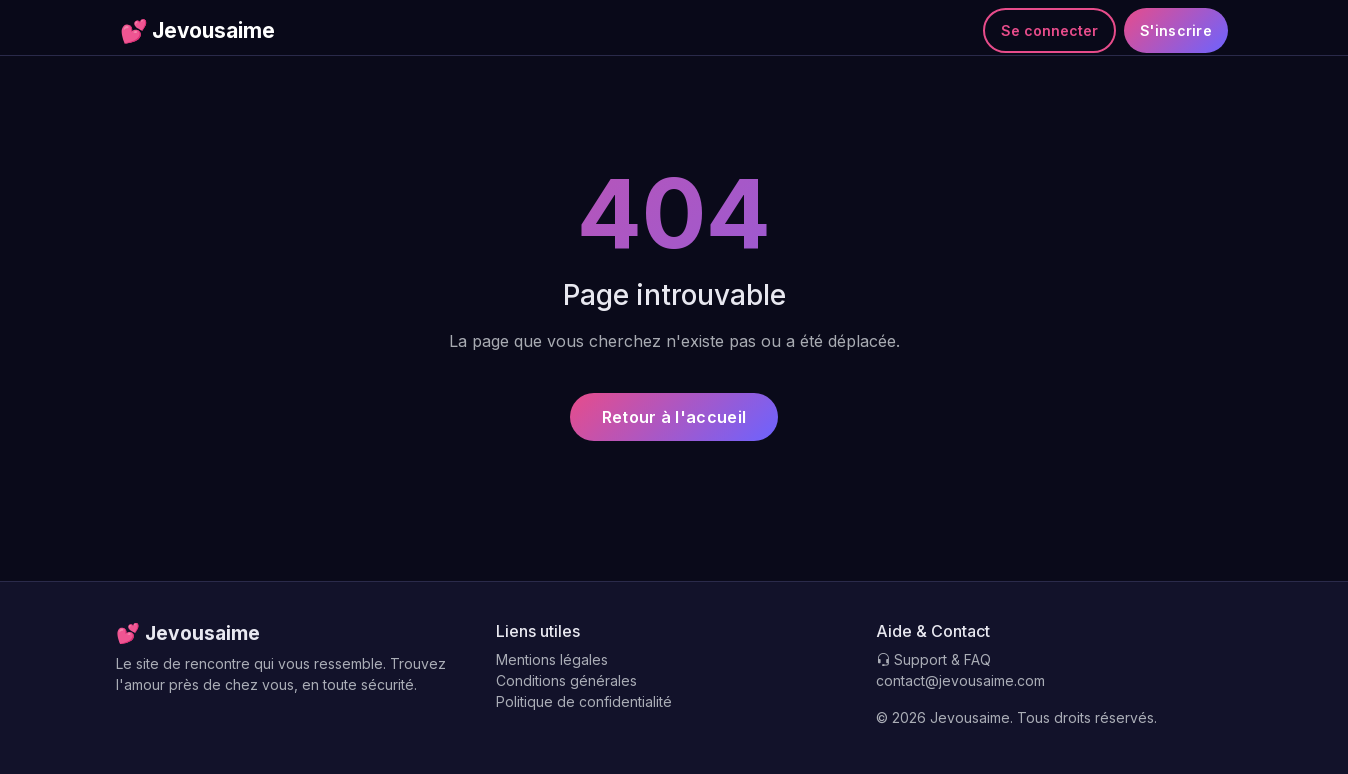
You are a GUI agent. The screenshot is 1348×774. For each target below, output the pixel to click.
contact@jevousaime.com (960, 680)
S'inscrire (1176, 30)
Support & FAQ (933, 659)
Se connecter (1049, 30)
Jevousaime (197, 31)
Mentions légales (552, 659)
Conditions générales (566, 680)
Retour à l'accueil (674, 417)
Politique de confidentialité (584, 701)
